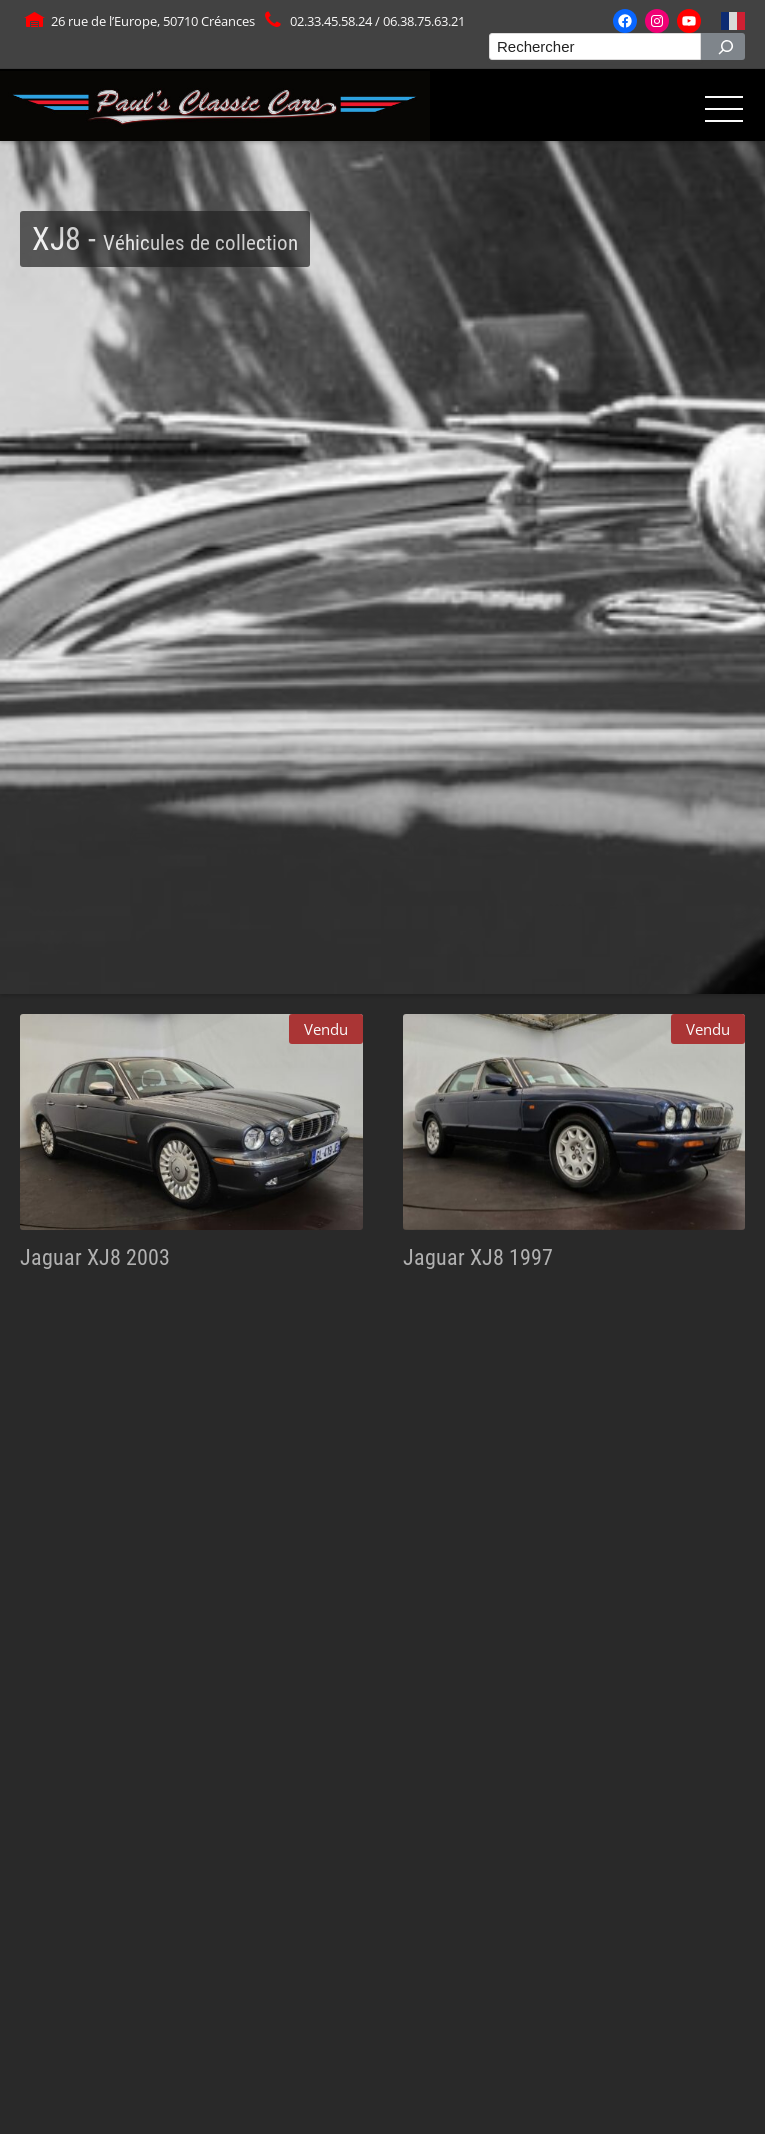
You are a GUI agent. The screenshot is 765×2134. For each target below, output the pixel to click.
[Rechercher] (723, 46)
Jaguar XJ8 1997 (478, 1257)
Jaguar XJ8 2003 (95, 1257)
